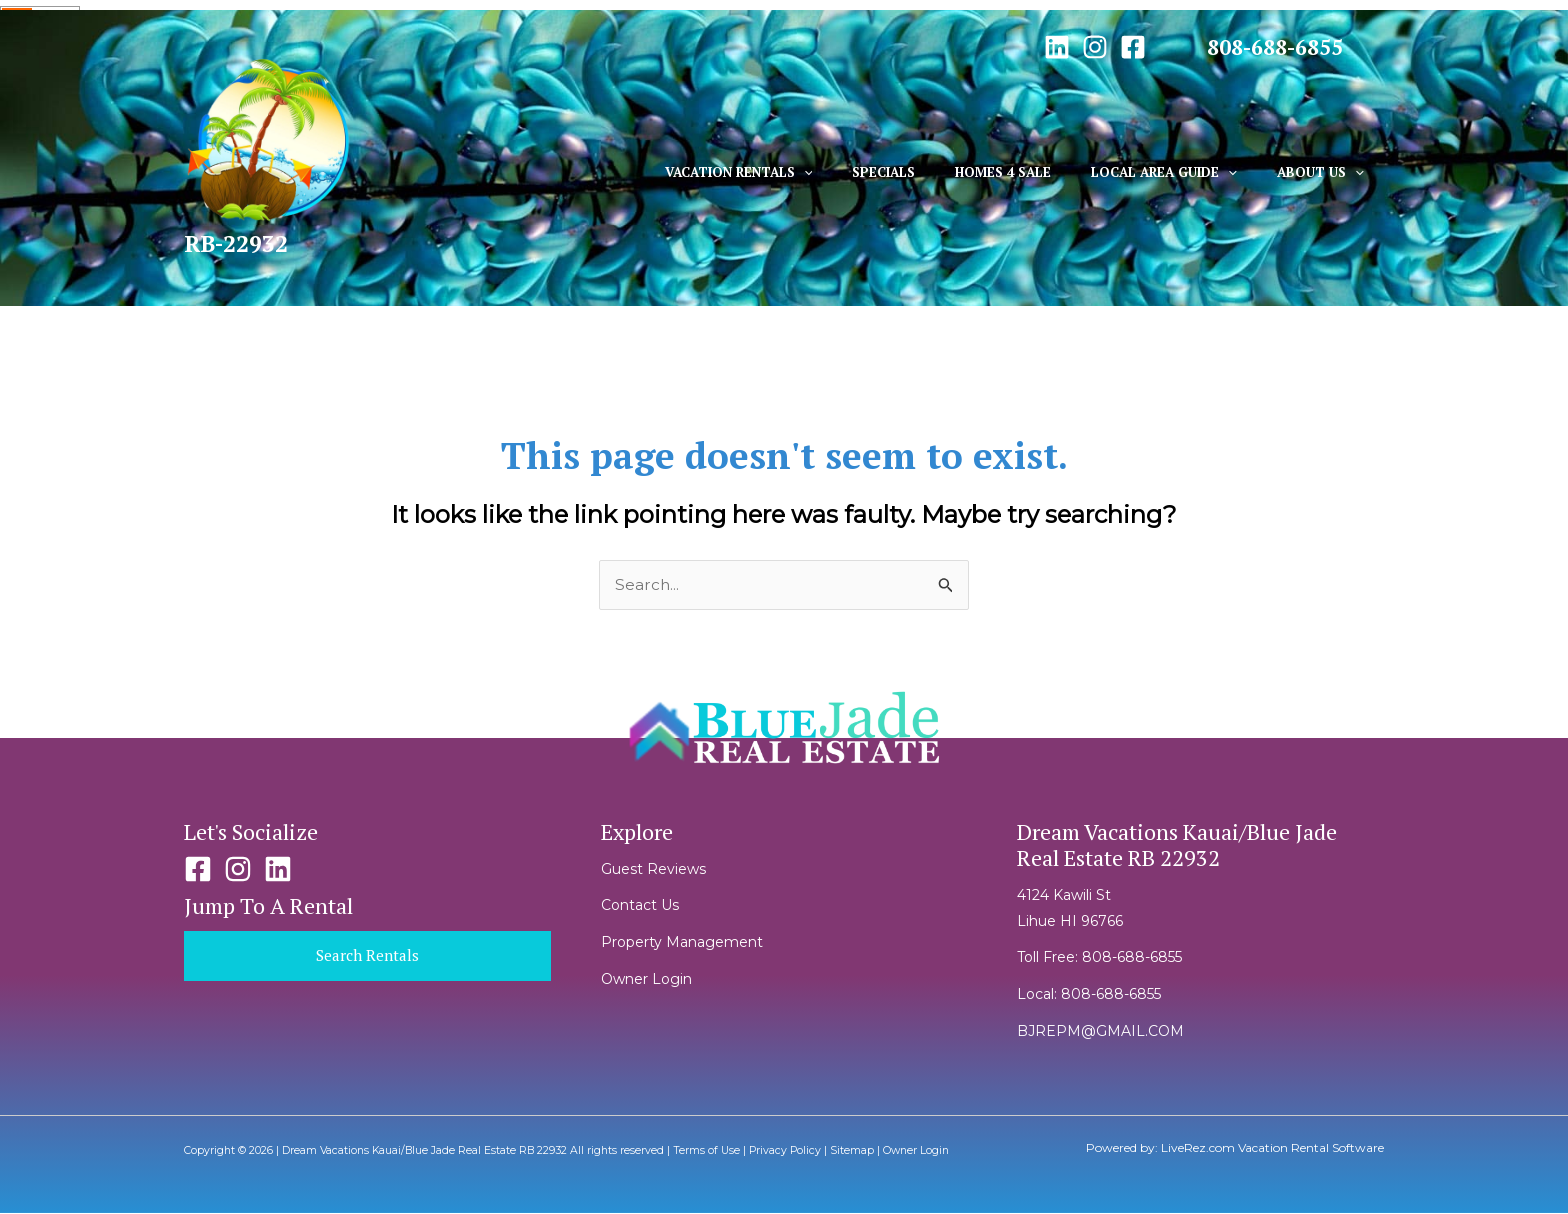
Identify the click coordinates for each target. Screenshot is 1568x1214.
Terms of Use (706, 1151)
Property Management (682, 943)
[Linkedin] (1057, 47)
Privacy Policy (785, 1151)
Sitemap (852, 1151)
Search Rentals (367, 957)
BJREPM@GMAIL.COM (1100, 1032)
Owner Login (646, 980)
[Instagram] (1095, 47)
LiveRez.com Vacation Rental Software (1272, 1148)
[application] (867, 172)
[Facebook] (1133, 47)
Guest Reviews (653, 870)
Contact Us (640, 907)
